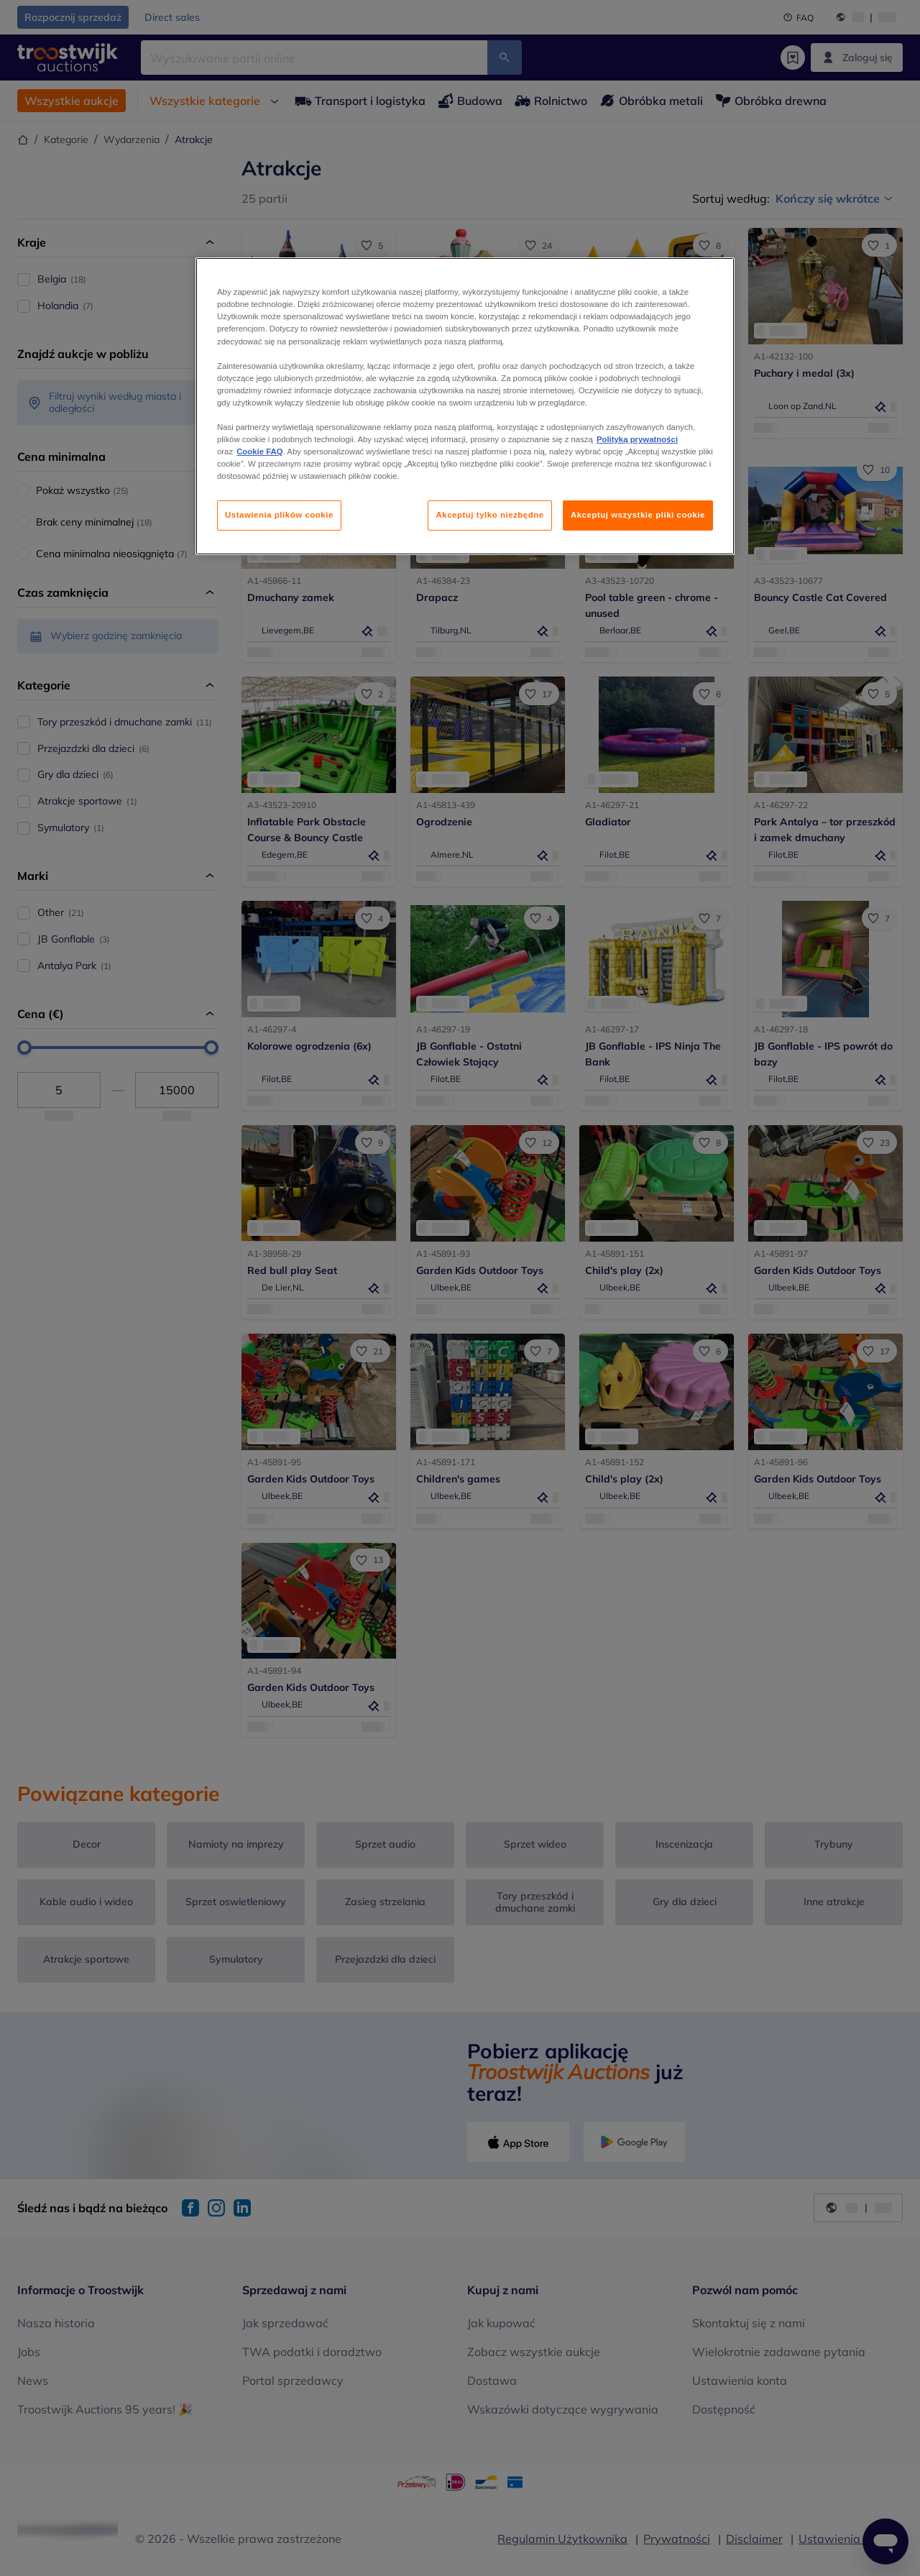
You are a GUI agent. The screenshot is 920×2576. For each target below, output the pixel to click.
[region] (465, 406)
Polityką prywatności (637, 439)
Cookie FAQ (259, 451)
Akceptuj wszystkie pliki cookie (638, 514)
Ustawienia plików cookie (279, 514)
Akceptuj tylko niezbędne (489, 514)
